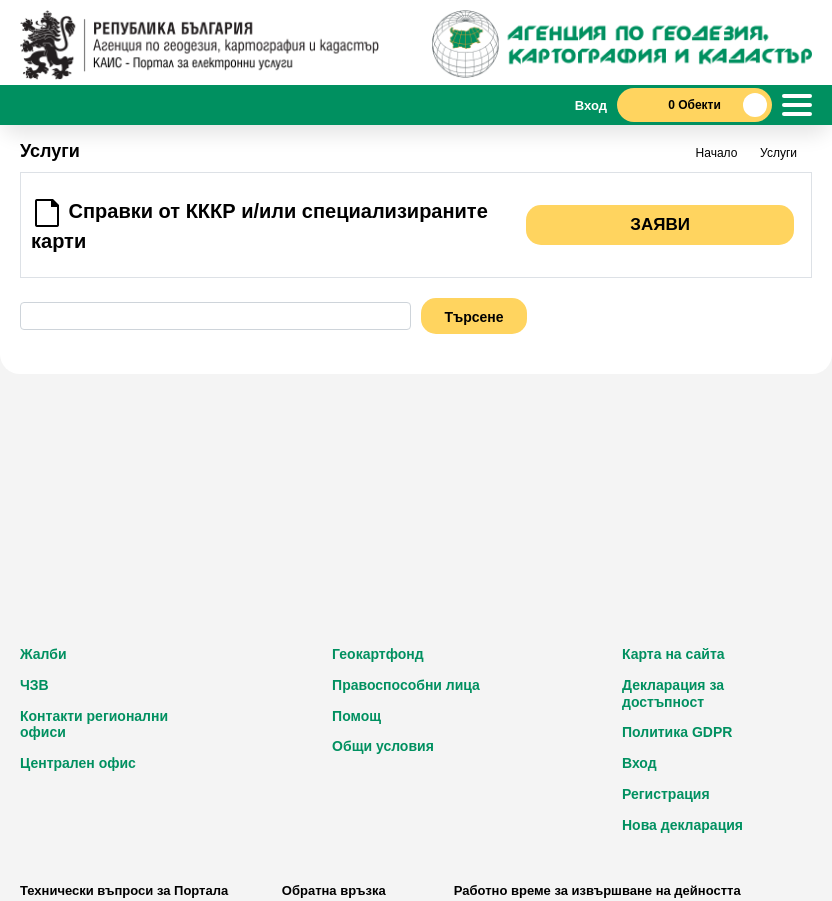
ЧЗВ (34, 685)
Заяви (660, 224)
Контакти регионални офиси (94, 724)
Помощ (356, 716)
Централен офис (78, 763)
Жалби (43, 654)
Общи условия (383, 746)
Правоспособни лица (406, 685)
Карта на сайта (673, 654)
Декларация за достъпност (673, 693)
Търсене (473, 317)
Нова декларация (682, 825)
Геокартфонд (378, 654)
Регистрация (666, 794)
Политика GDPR (677, 732)
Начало (717, 153)
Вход (639, 763)
